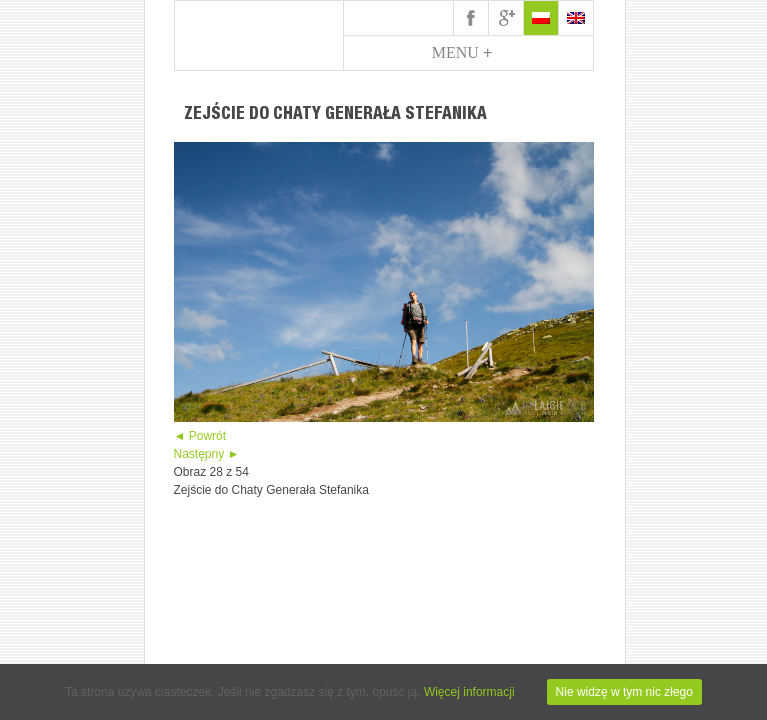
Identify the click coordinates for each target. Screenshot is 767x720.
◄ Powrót (200, 436)
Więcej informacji (469, 692)
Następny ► (207, 454)
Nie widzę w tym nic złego (624, 692)
